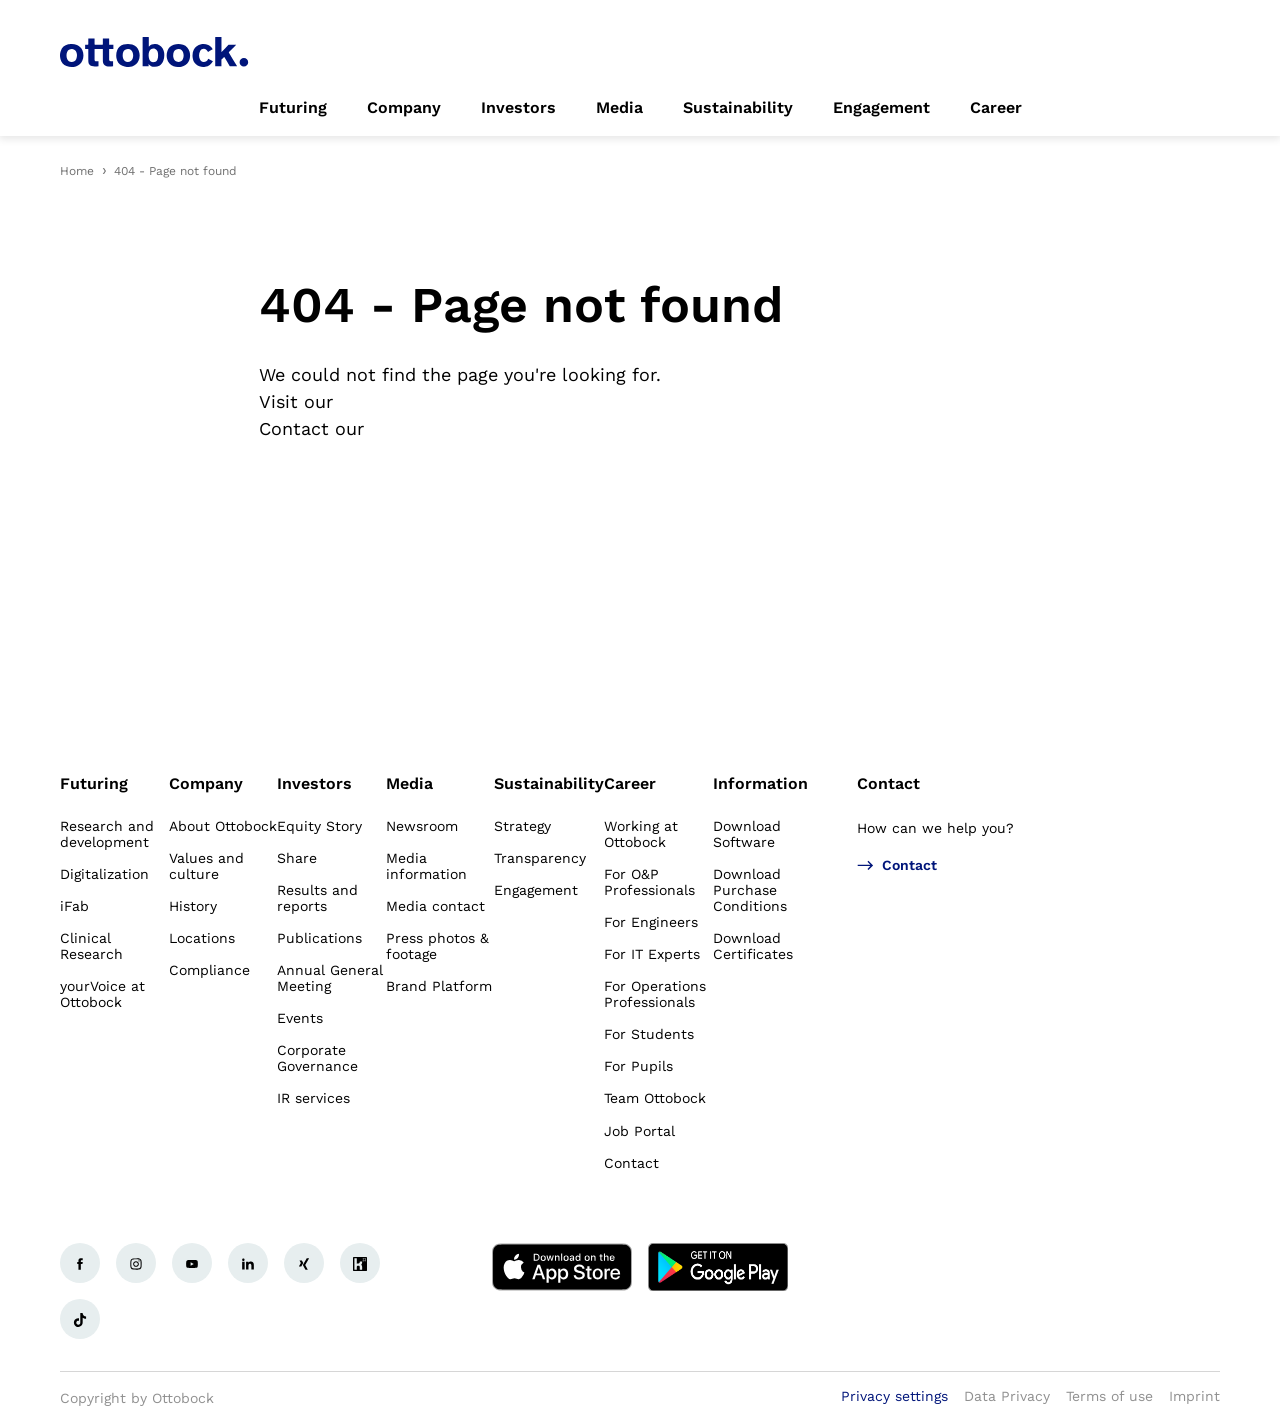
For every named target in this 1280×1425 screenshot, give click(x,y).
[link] (293, 108)
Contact (888, 783)
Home (77, 171)
